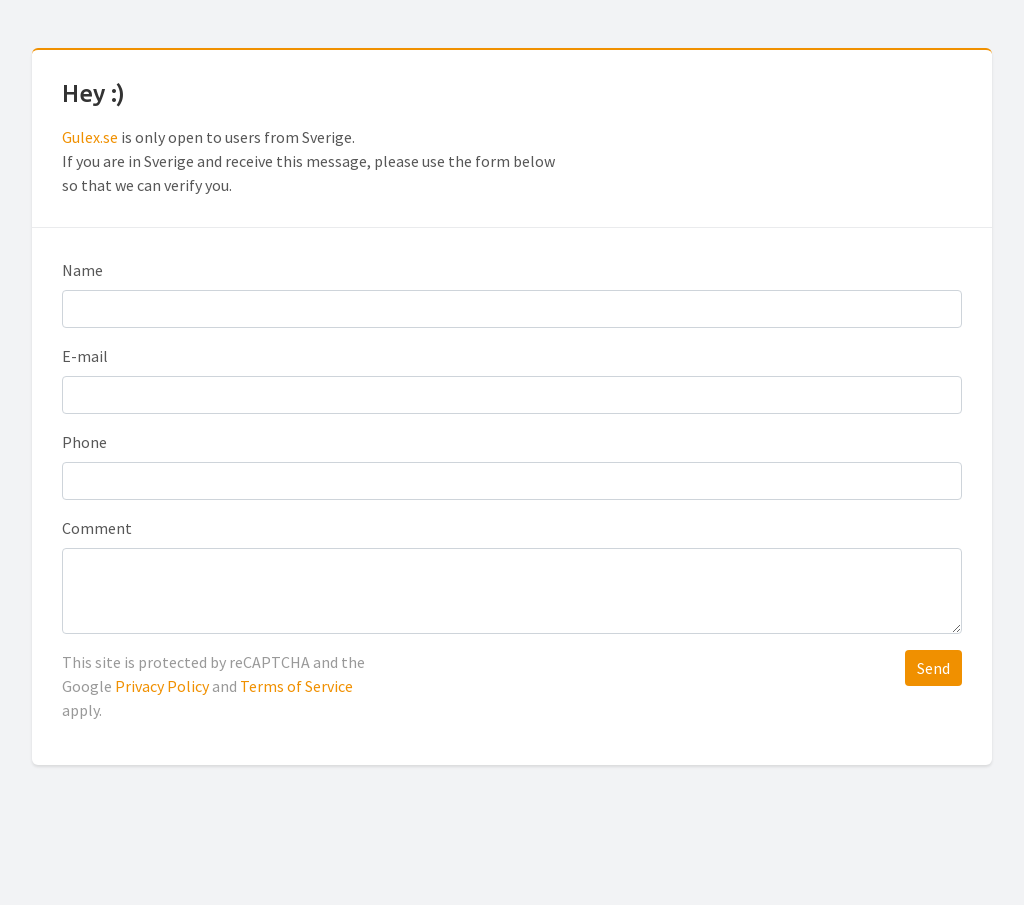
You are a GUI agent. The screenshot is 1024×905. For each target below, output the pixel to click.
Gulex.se (90, 137)
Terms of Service (296, 686)
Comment (97, 528)
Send (933, 668)
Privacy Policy (162, 686)
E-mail (85, 356)
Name (82, 270)
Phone (84, 442)
